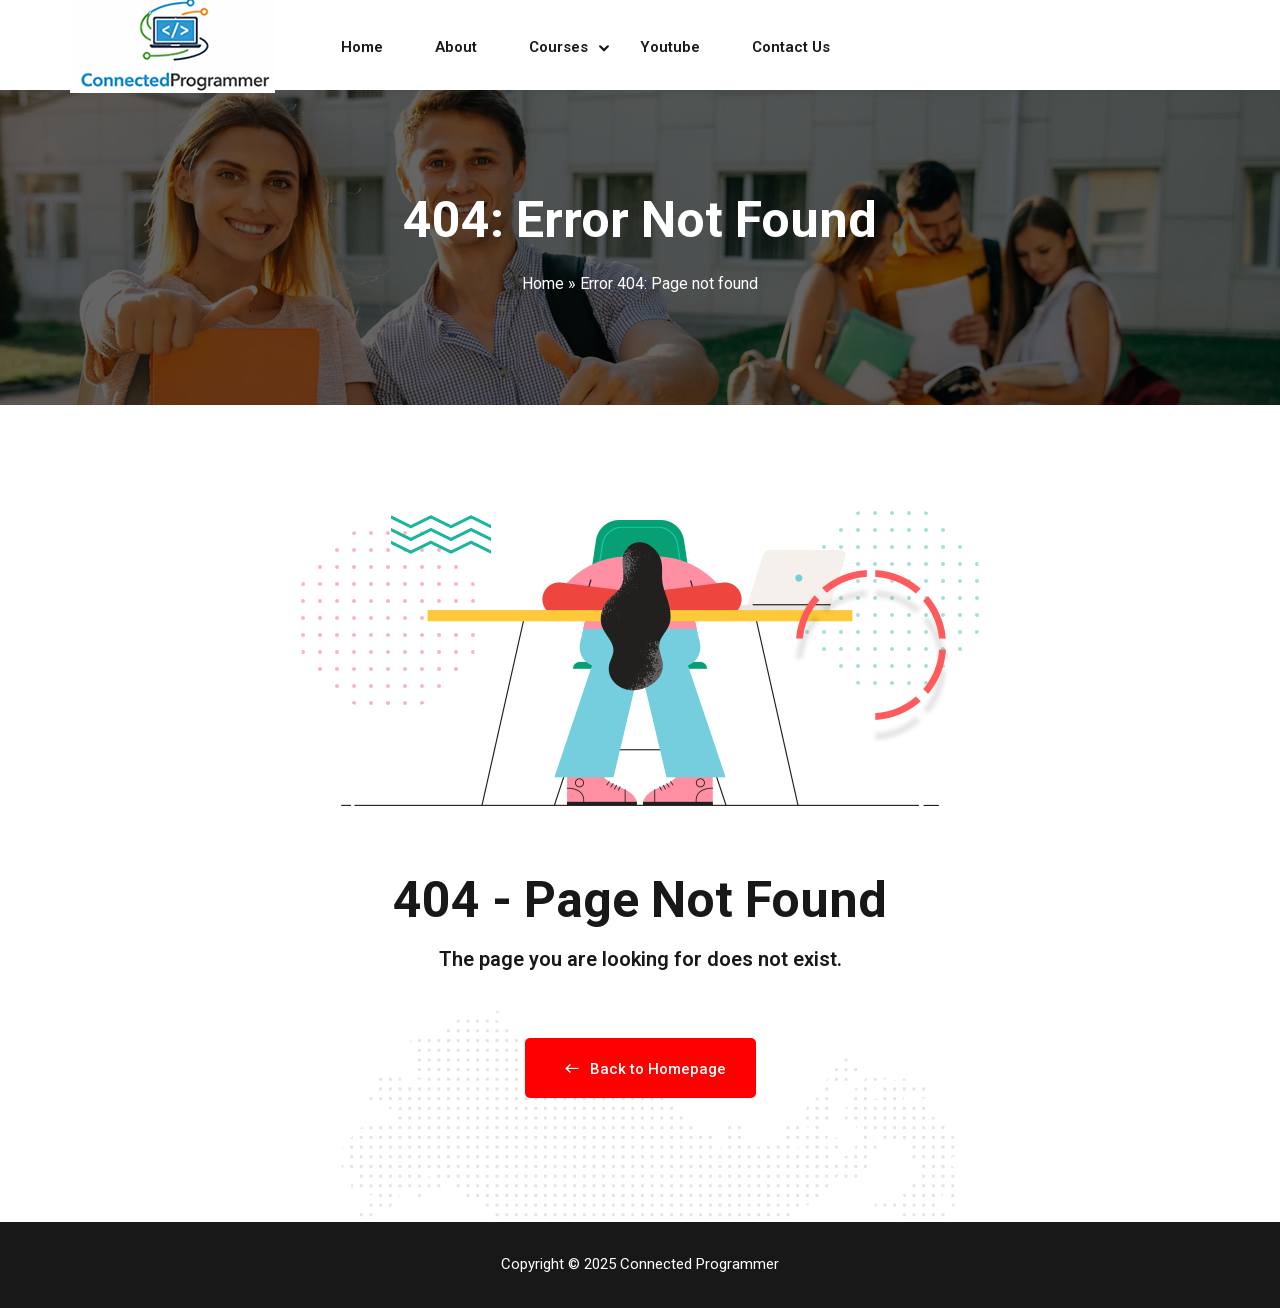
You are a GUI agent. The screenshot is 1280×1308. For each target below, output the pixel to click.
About (456, 47)
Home (362, 47)
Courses (558, 47)
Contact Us (791, 47)
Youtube (670, 47)
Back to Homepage (640, 1069)
